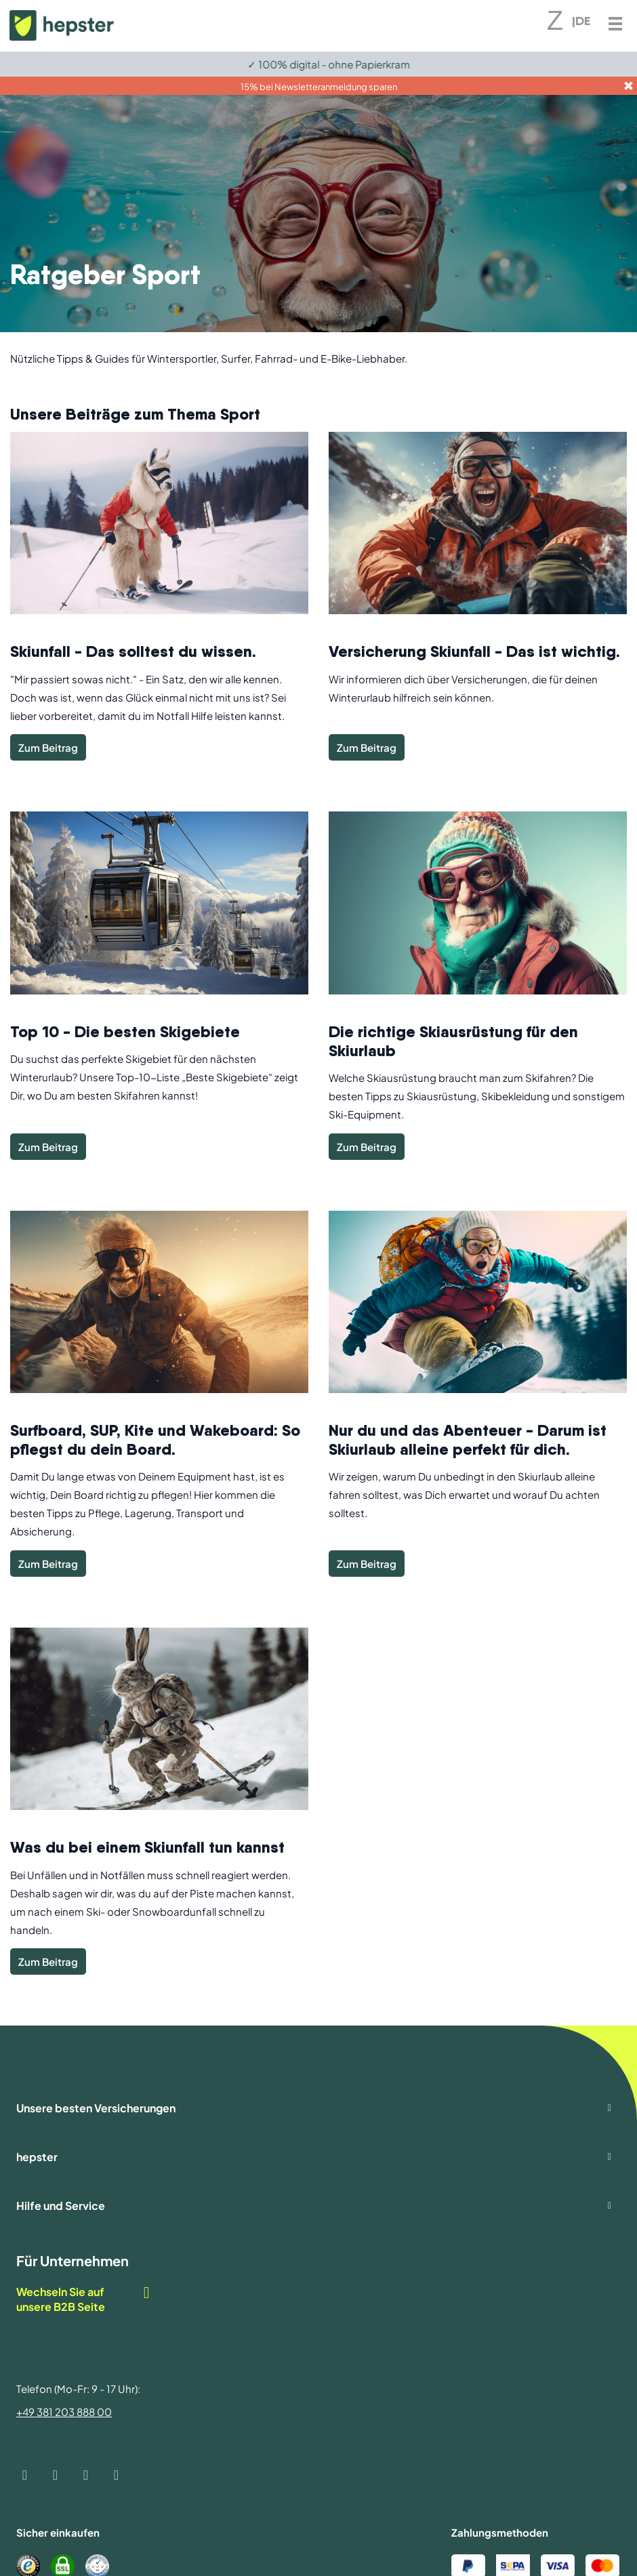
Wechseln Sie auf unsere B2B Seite (84, 2299)
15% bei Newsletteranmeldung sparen (319, 86)
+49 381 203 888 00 (64, 2411)
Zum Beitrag (48, 747)
